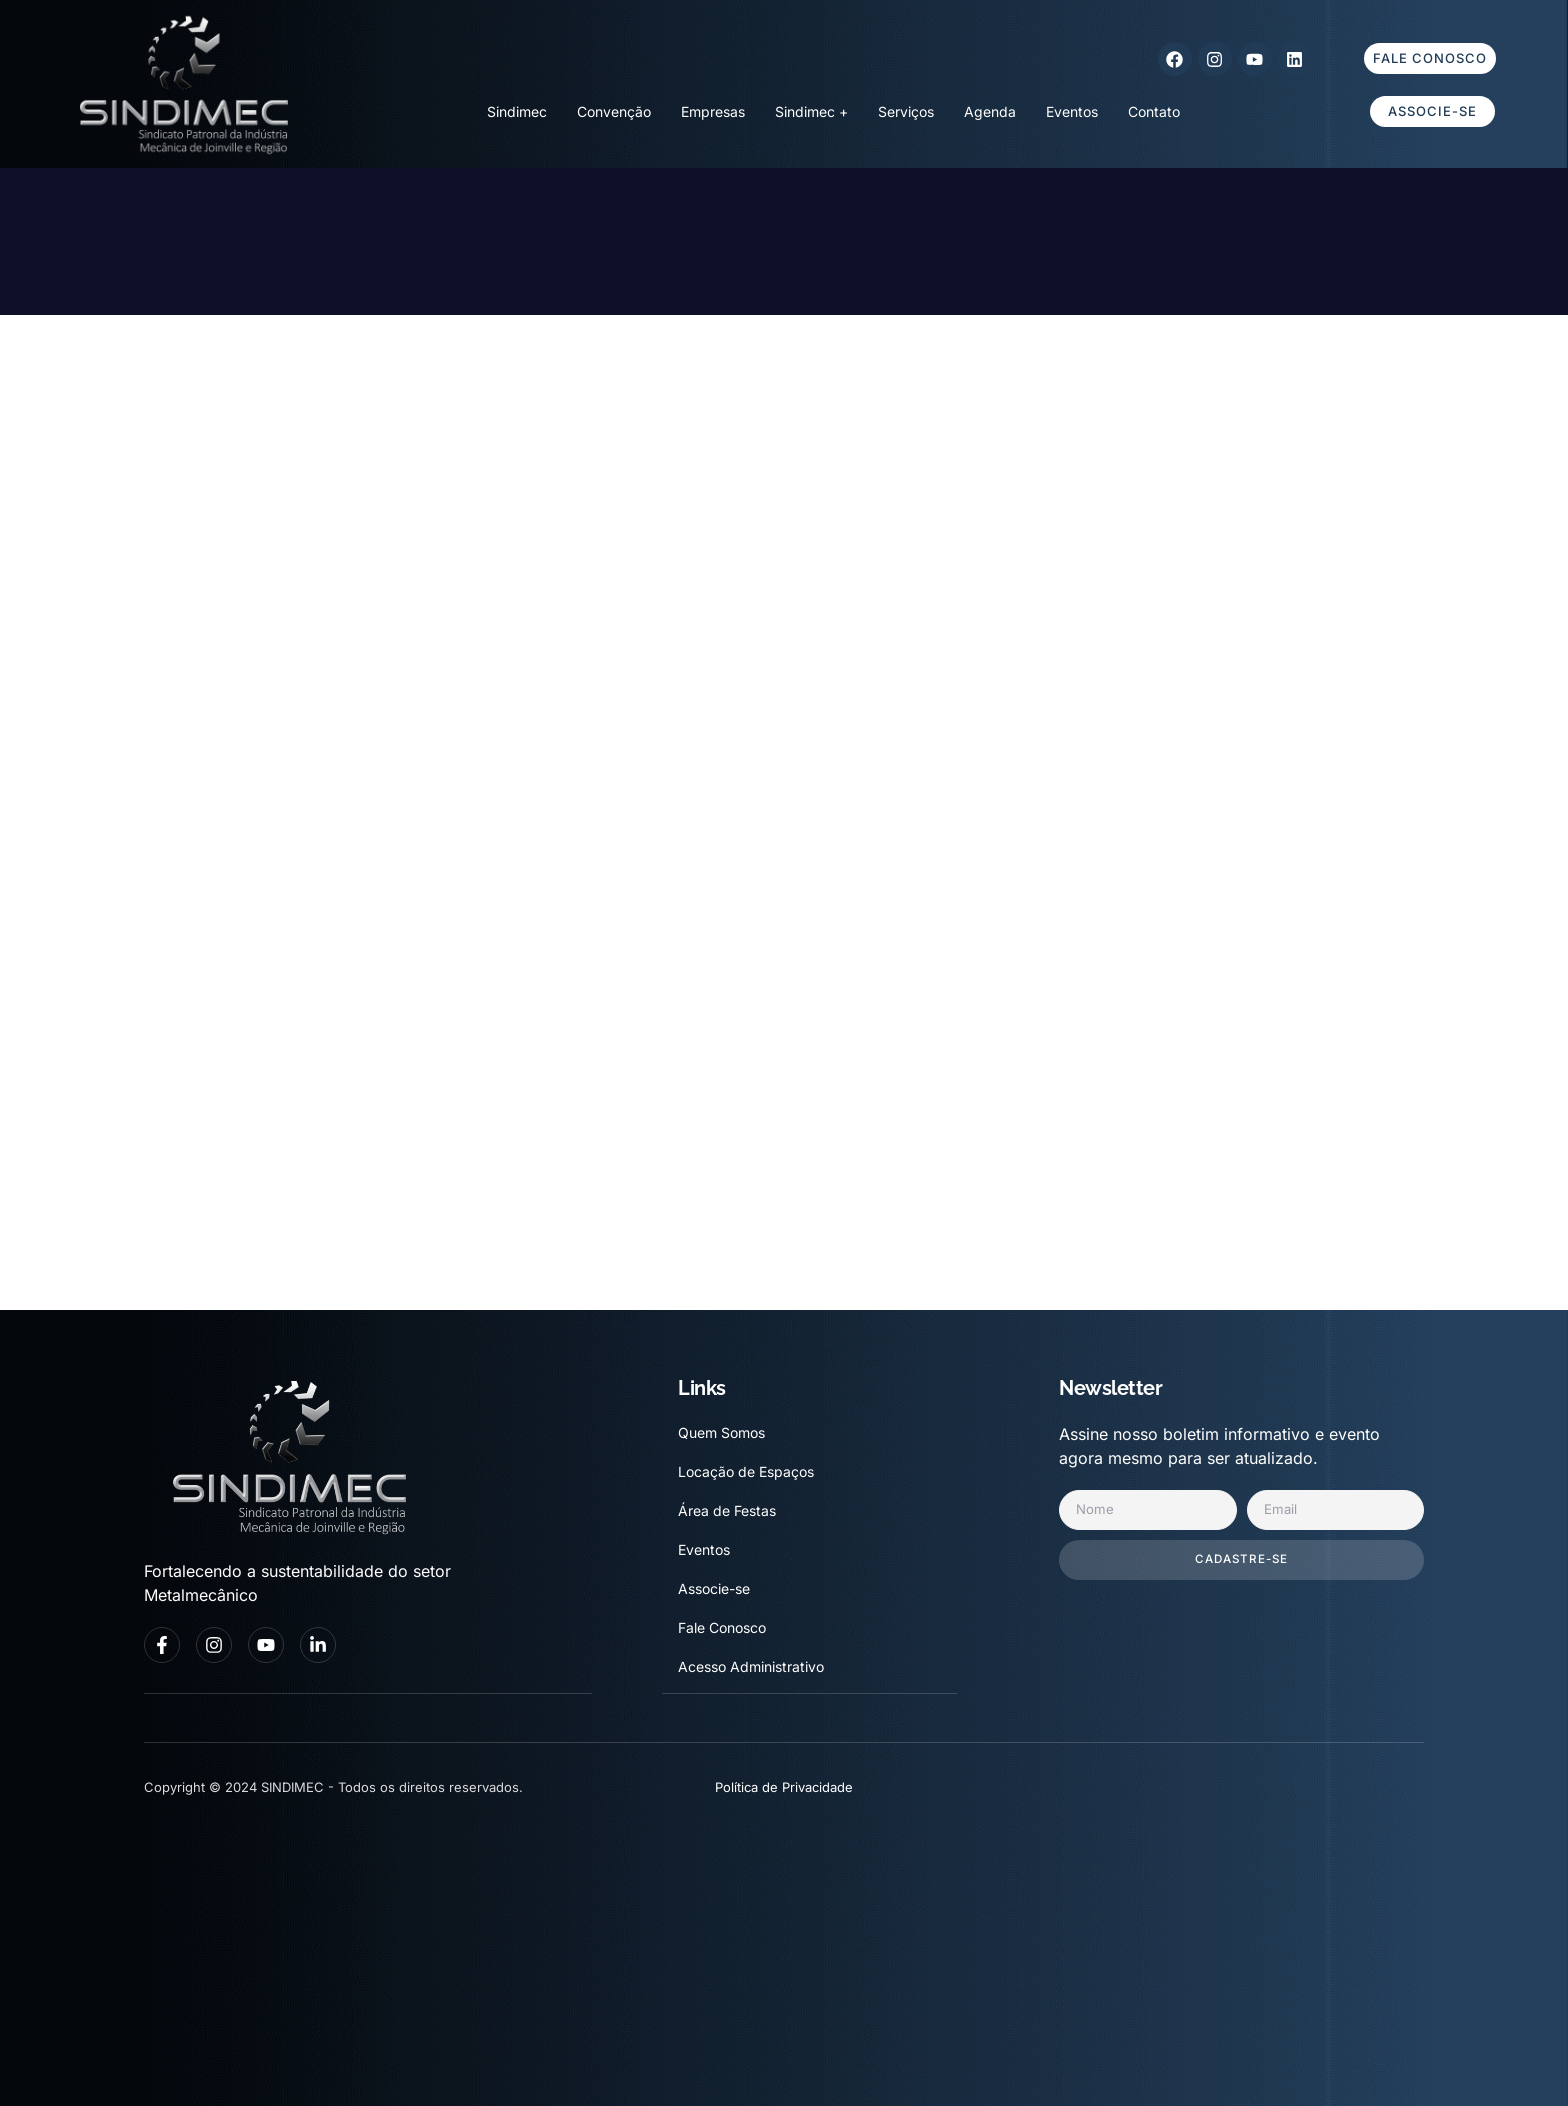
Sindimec (517, 111)
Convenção (614, 111)
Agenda (990, 111)
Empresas (713, 111)
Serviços (906, 111)
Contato (1154, 111)
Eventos (1072, 111)
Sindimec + (811, 111)
